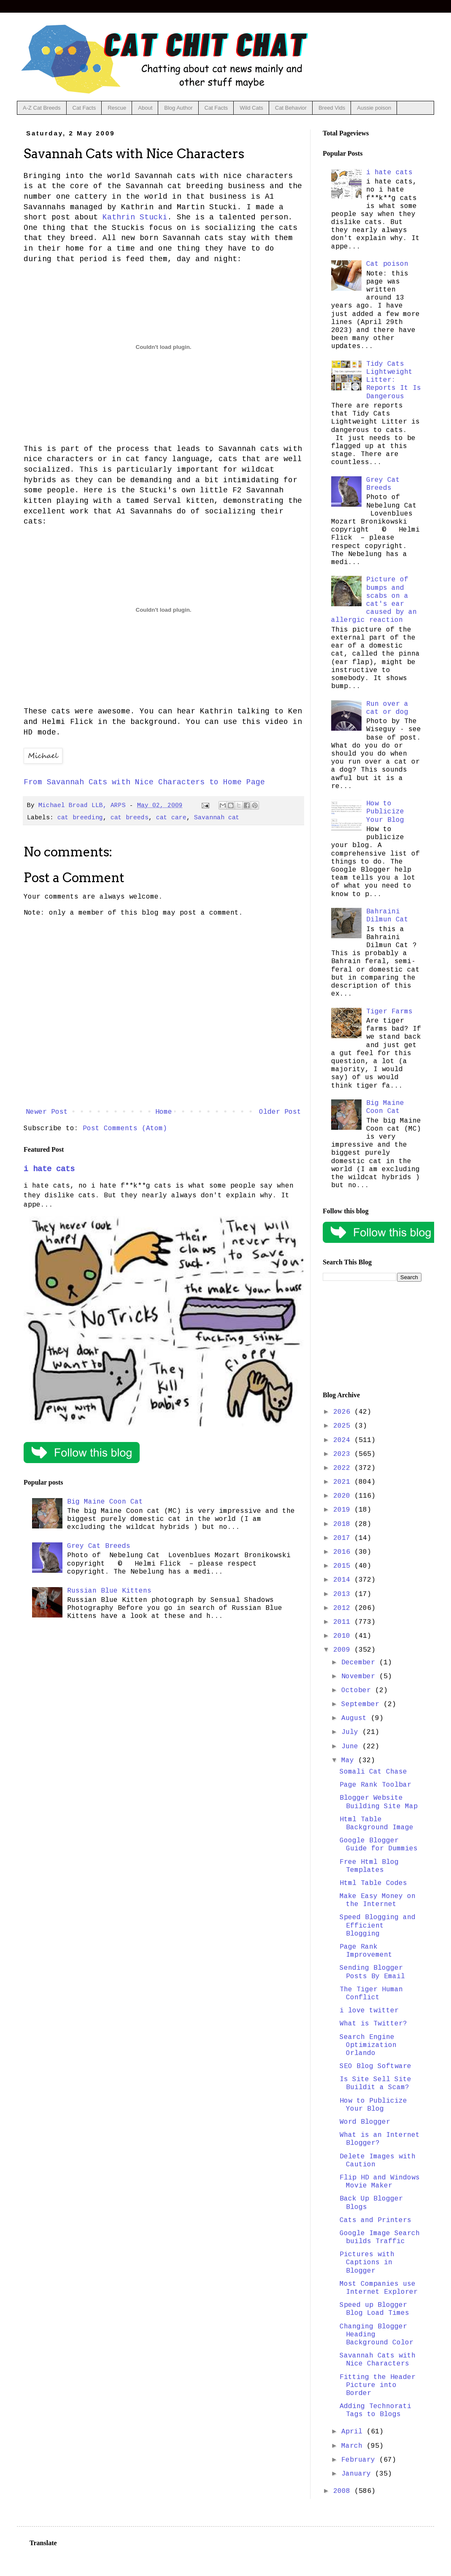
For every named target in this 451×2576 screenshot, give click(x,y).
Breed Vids (332, 108)
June (351, 1746)
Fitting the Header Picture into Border (378, 2385)
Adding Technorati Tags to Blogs (375, 2410)
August (356, 1718)
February (360, 2460)
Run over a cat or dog (387, 708)
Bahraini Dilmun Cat (387, 915)
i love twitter (369, 2010)
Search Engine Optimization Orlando (368, 2045)
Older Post (280, 1112)
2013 (343, 1594)
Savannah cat (217, 817)
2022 (343, 1468)
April (354, 2432)
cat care (171, 817)
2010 (343, 1636)
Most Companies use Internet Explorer (379, 2288)
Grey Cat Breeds (98, 1546)
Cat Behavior (291, 108)
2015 (343, 1566)
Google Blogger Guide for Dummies (379, 1844)
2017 (343, 1538)
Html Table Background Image (376, 1823)
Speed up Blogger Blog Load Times (374, 2309)
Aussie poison (374, 108)
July (351, 1732)
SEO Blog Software (375, 2066)
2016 (343, 1552)
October (358, 1690)
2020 (343, 1496)
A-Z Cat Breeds (42, 108)
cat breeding (80, 817)
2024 (343, 1440)
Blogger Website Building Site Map (379, 1802)
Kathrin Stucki (135, 217)
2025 (343, 1426)
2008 (343, 2491)
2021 (343, 1482)
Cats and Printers (375, 2220)
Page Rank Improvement (366, 1951)
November (360, 1676)
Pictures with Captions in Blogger (367, 2262)
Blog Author (178, 108)
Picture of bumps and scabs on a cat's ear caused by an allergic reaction (374, 600)
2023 (343, 1454)
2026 (343, 1412)
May (349, 1760)
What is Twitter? (373, 2024)
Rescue (117, 108)
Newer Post (47, 1112)
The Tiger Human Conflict (371, 1993)
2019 (343, 1510)
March (354, 2446)
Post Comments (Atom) (125, 1128)
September (362, 1704)
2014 (343, 1580)
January (358, 2474)
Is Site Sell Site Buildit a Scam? (375, 2083)
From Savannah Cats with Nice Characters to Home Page (144, 782)
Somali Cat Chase (373, 1772)
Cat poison (387, 264)
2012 (343, 1608)
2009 (343, 1650)
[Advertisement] (372, 1336)
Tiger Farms (389, 1011)
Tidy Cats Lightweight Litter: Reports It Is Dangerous (393, 380)
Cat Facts (84, 108)
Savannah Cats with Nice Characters (378, 2360)
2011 (343, 1622)
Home (163, 1112)
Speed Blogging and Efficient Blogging (378, 1925)
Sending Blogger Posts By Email (372, 1972)
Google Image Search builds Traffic (380, 2237)
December (360, 1662)
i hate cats (49, 1169)
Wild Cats (251, 108)
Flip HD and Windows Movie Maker (380, 2182)
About (145, 108)
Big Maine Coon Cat (105, 1502)
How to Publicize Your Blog (385, 812)
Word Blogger (365, 2122)
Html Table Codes (373, 1883)
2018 (343, 1524)
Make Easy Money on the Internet (378, 1900)
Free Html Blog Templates (369, 1866)
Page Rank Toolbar (375, 1785)
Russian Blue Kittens (109, 1591)
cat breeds (130, 817)
